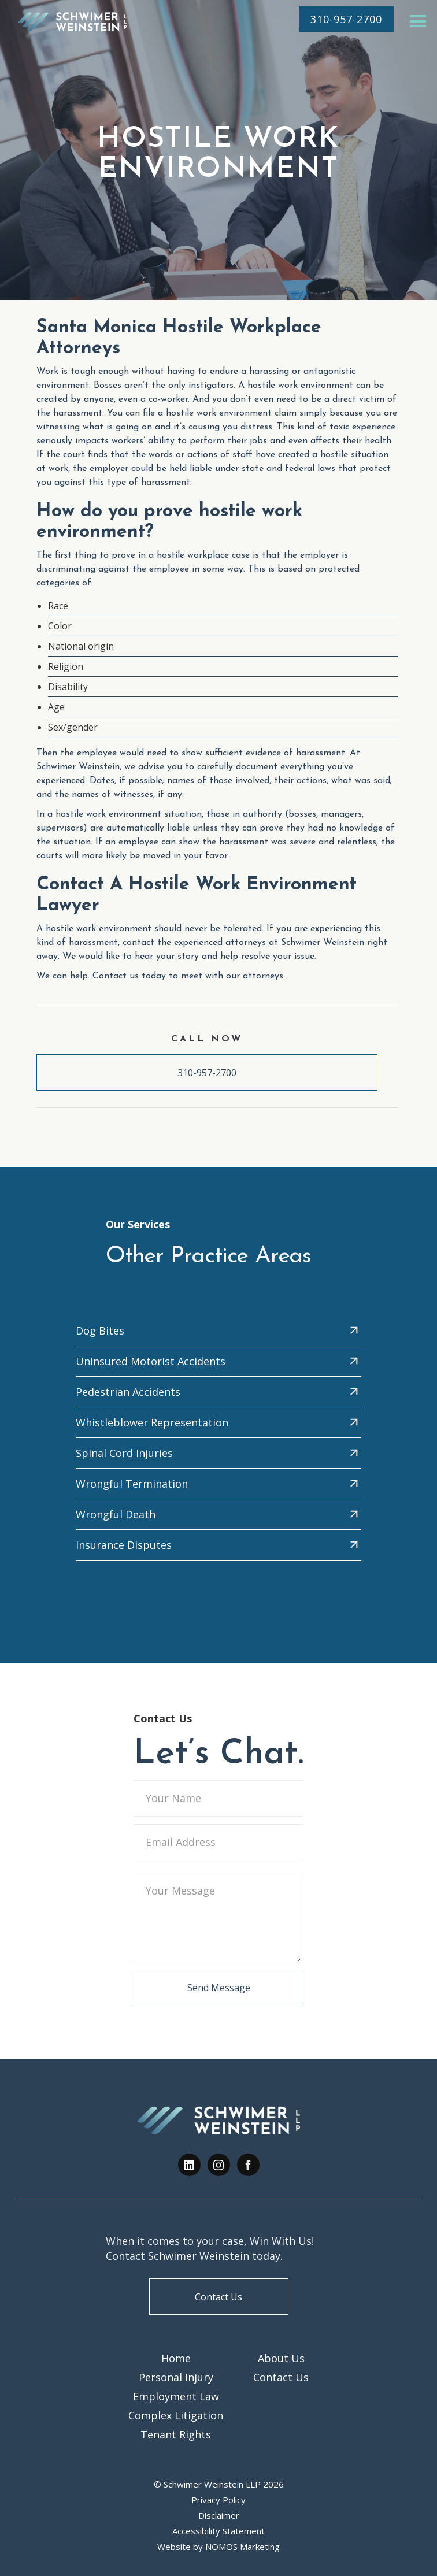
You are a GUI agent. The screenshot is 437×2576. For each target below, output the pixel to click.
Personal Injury (176, 2377)
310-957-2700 (206, 1072)
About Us (281, 2358)
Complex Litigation (175, 2415)
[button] (418, 21)
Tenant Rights (175, 2434)
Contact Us (218, 2296)
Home (176, 2358)
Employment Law (176, 2396)
